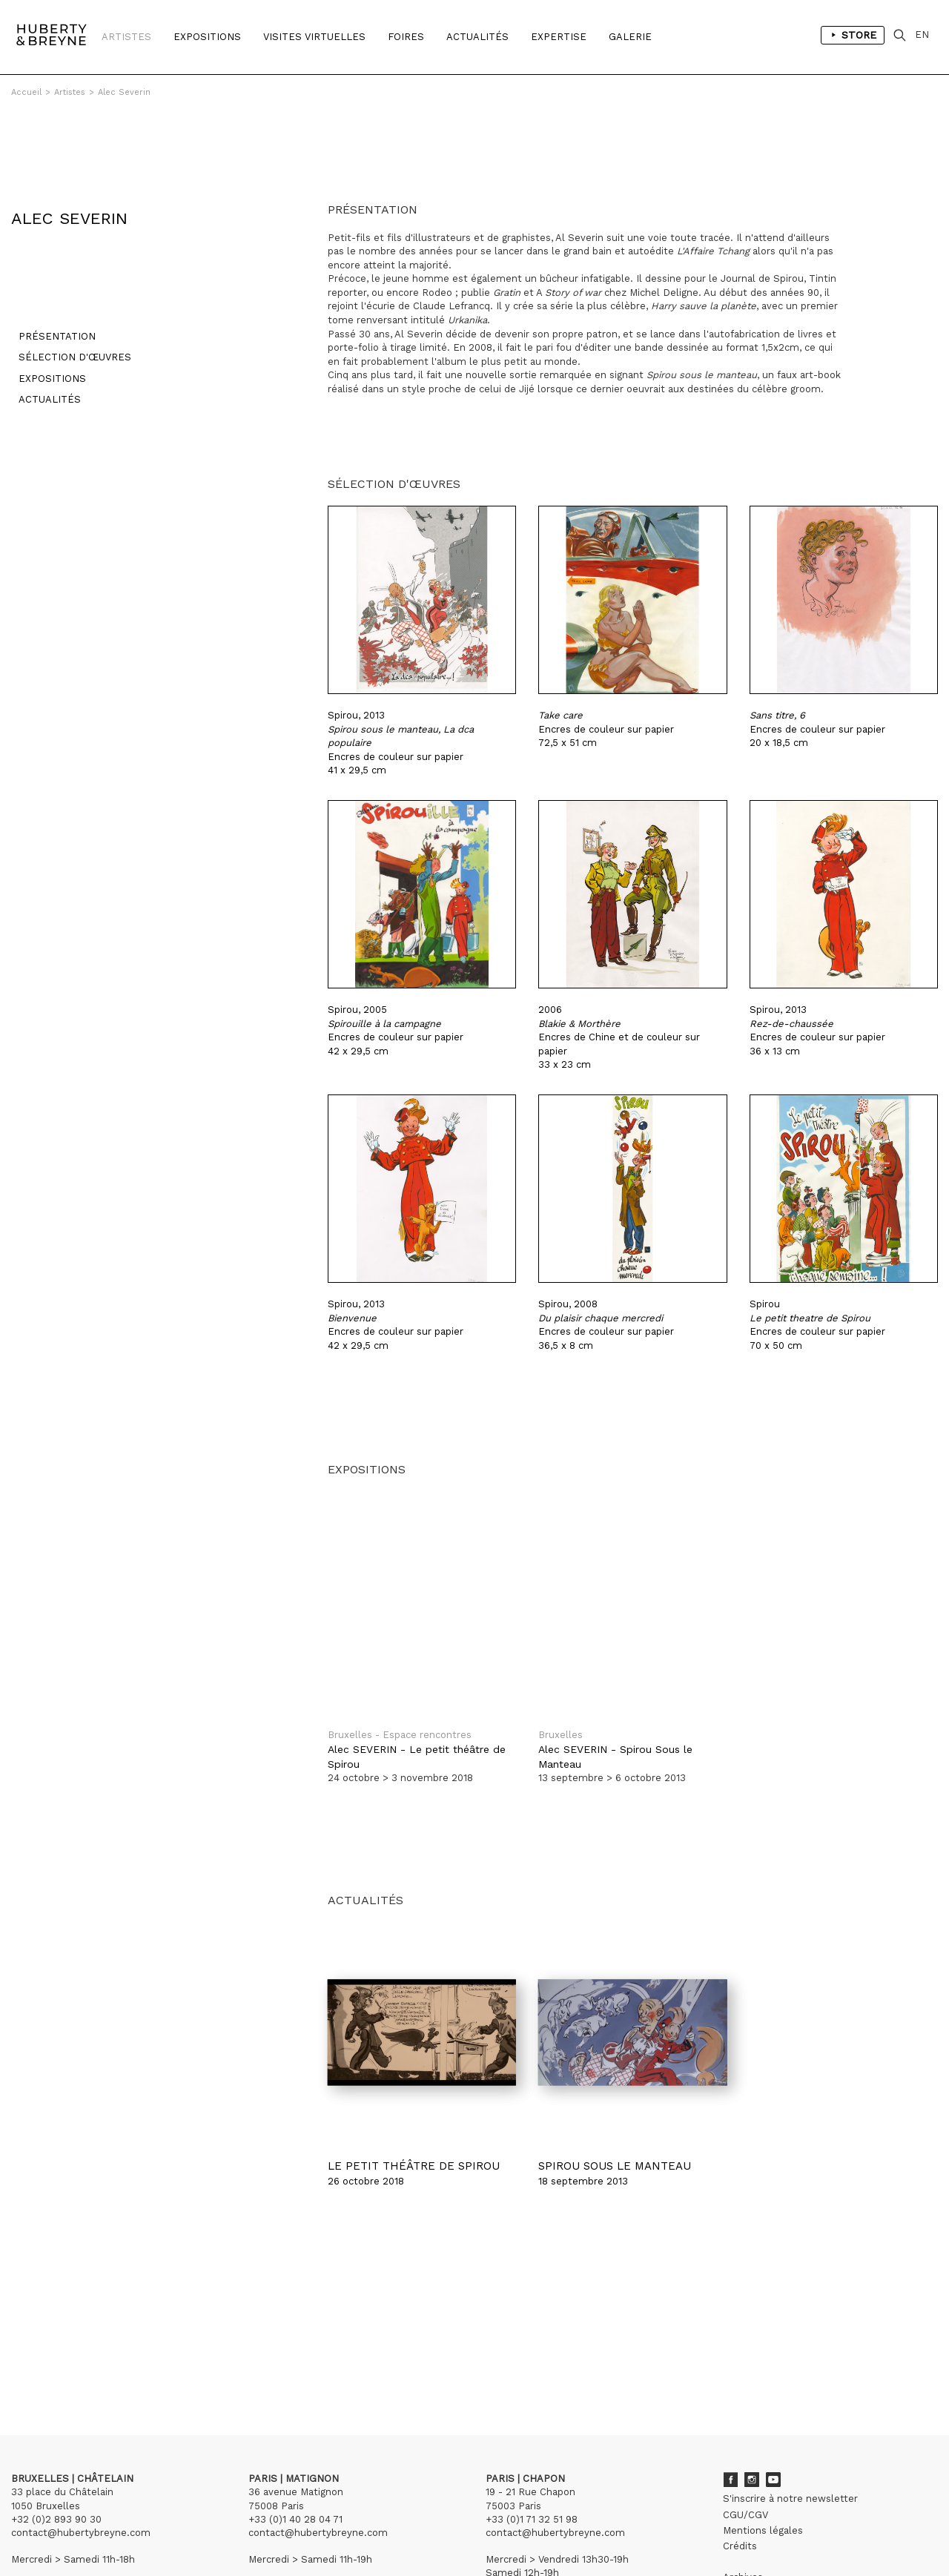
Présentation (49, 274)
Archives (743, 2507)
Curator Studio (342, 2531)
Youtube (773, 2409)
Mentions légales (763, 2460)
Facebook (730, 2409)
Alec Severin (124, 92)
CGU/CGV (745, 2445)
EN (926, 36)
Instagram (751, 2409)
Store (858, 37)
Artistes (126, 36)
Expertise (558, 36)
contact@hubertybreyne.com (81, 2462)
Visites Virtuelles (314, 36)
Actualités (477, 36)
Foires (406, 36)
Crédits (740, 2476)
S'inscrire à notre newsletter (790, 2428)
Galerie (630, 36)
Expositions (207, 36)
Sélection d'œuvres (67, 294)
